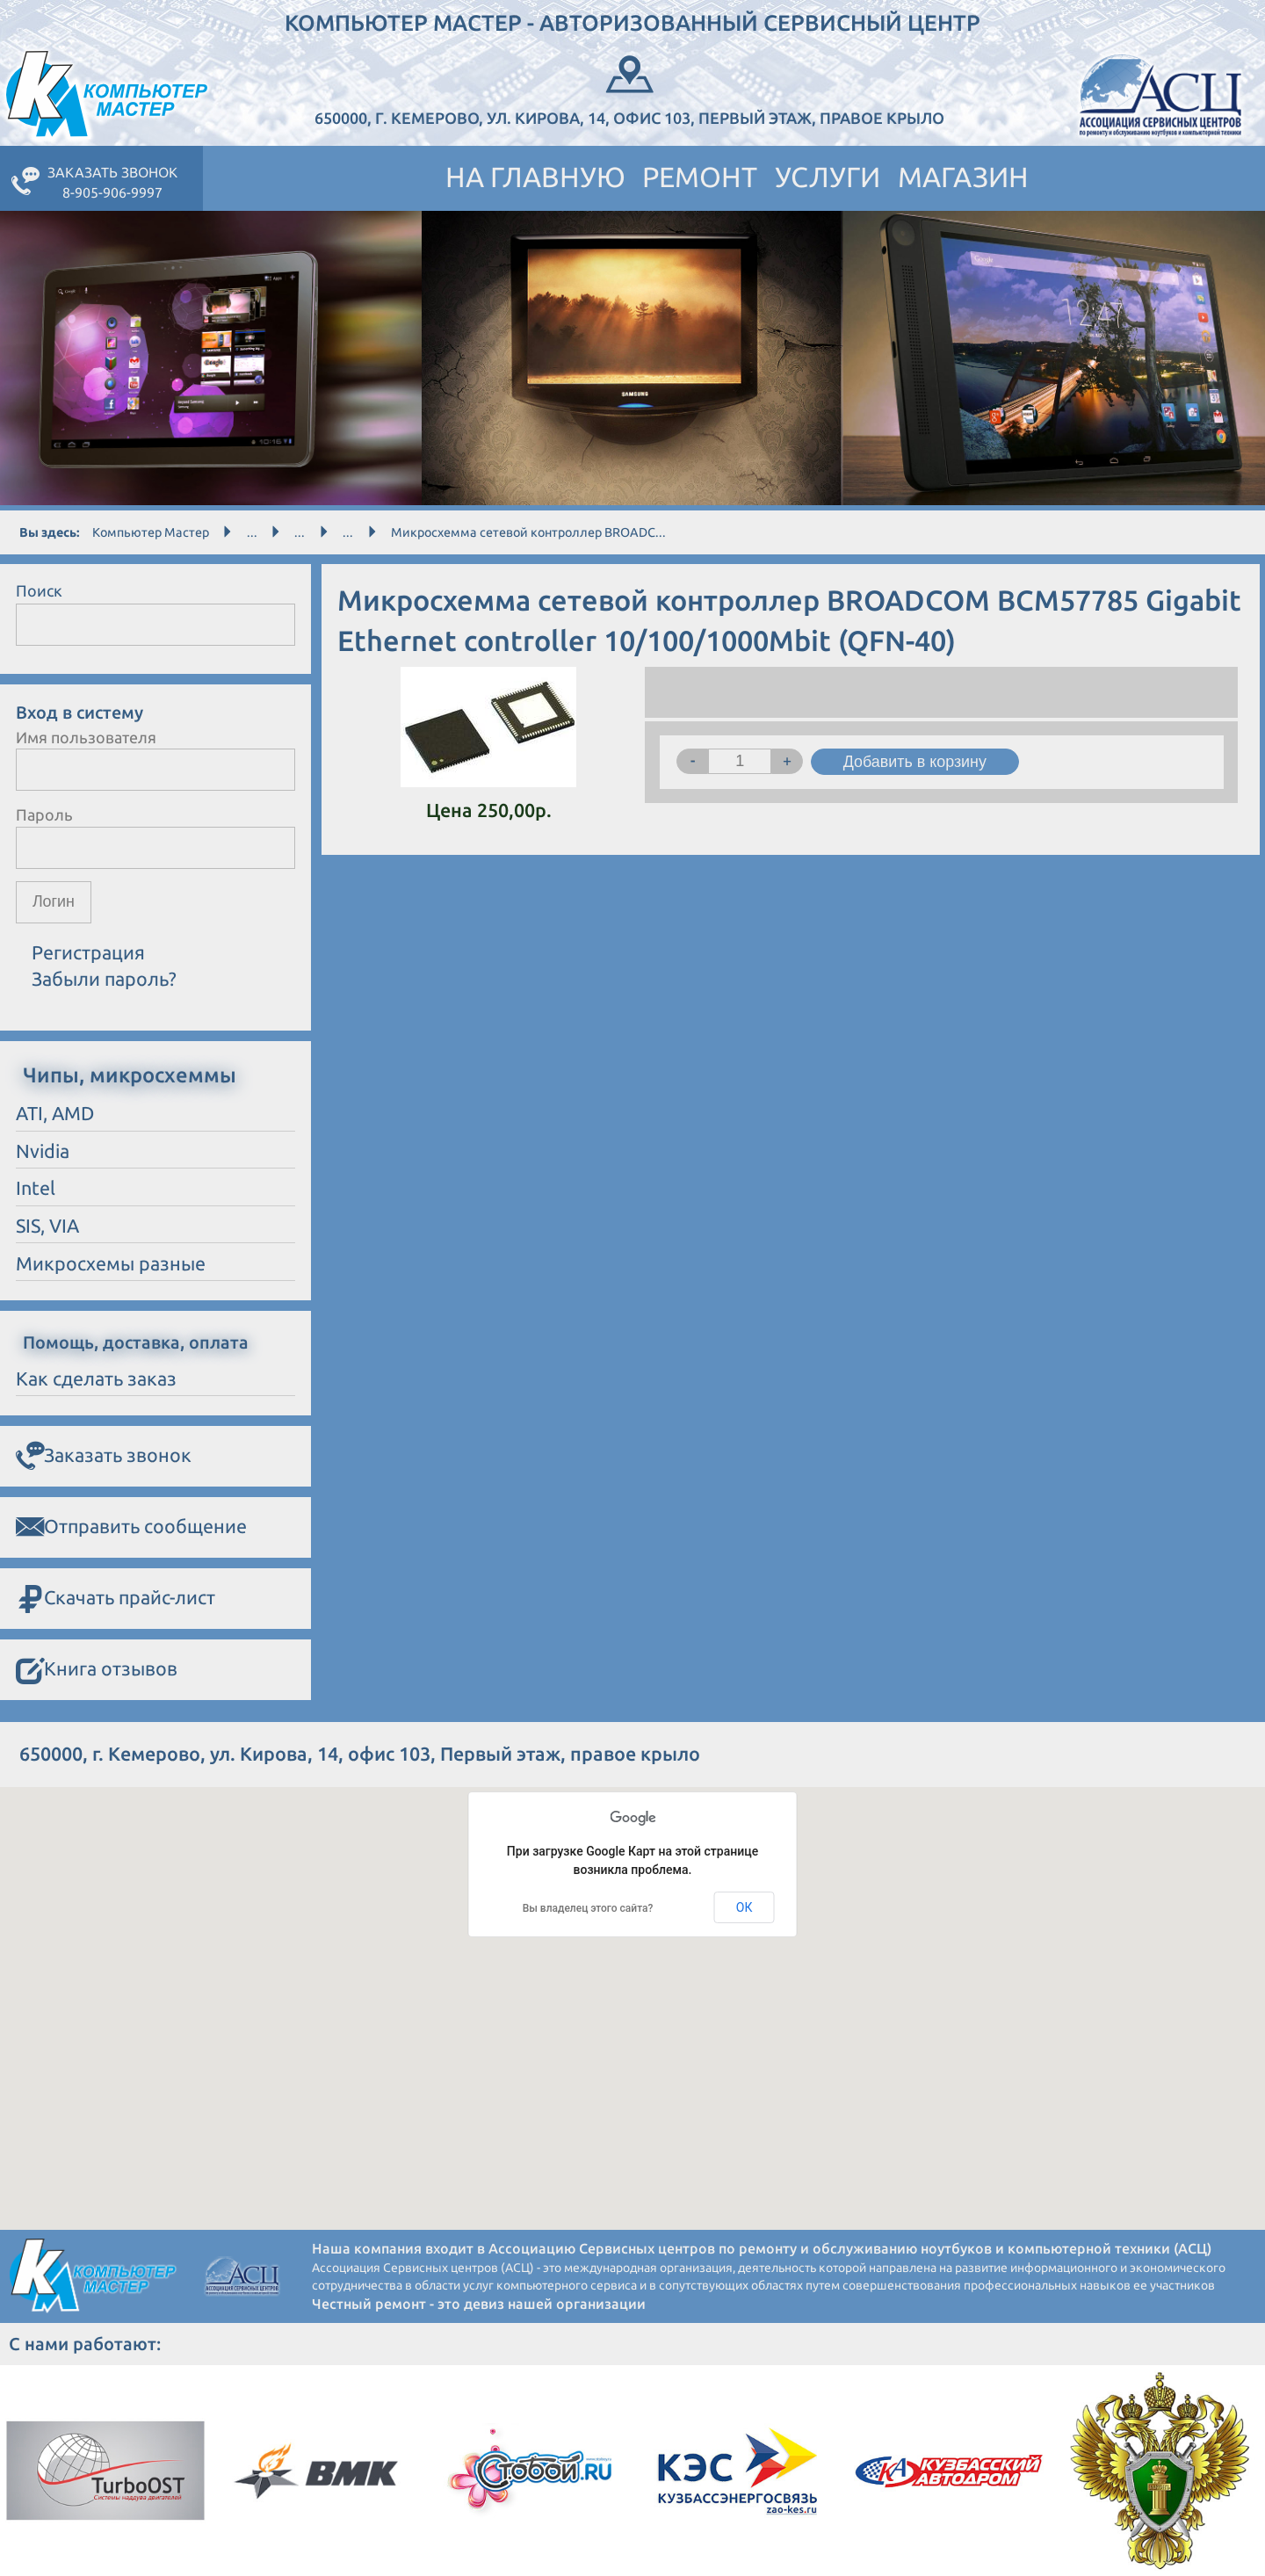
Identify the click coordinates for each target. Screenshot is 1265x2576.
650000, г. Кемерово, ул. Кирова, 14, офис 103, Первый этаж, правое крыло (630, 88)
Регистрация (88, 952)
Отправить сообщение (131, 1527)
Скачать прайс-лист (115, 1598)
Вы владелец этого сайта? (588, 1908)
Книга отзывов (96, 1669)
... (252, 532)
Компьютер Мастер (150, 532)
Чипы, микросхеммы (129, 1074)
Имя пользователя (86, 737)
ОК (744, 1907)
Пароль (44, 814)
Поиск (39, 590)
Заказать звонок (104, 1456)
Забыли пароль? (104, 979)
